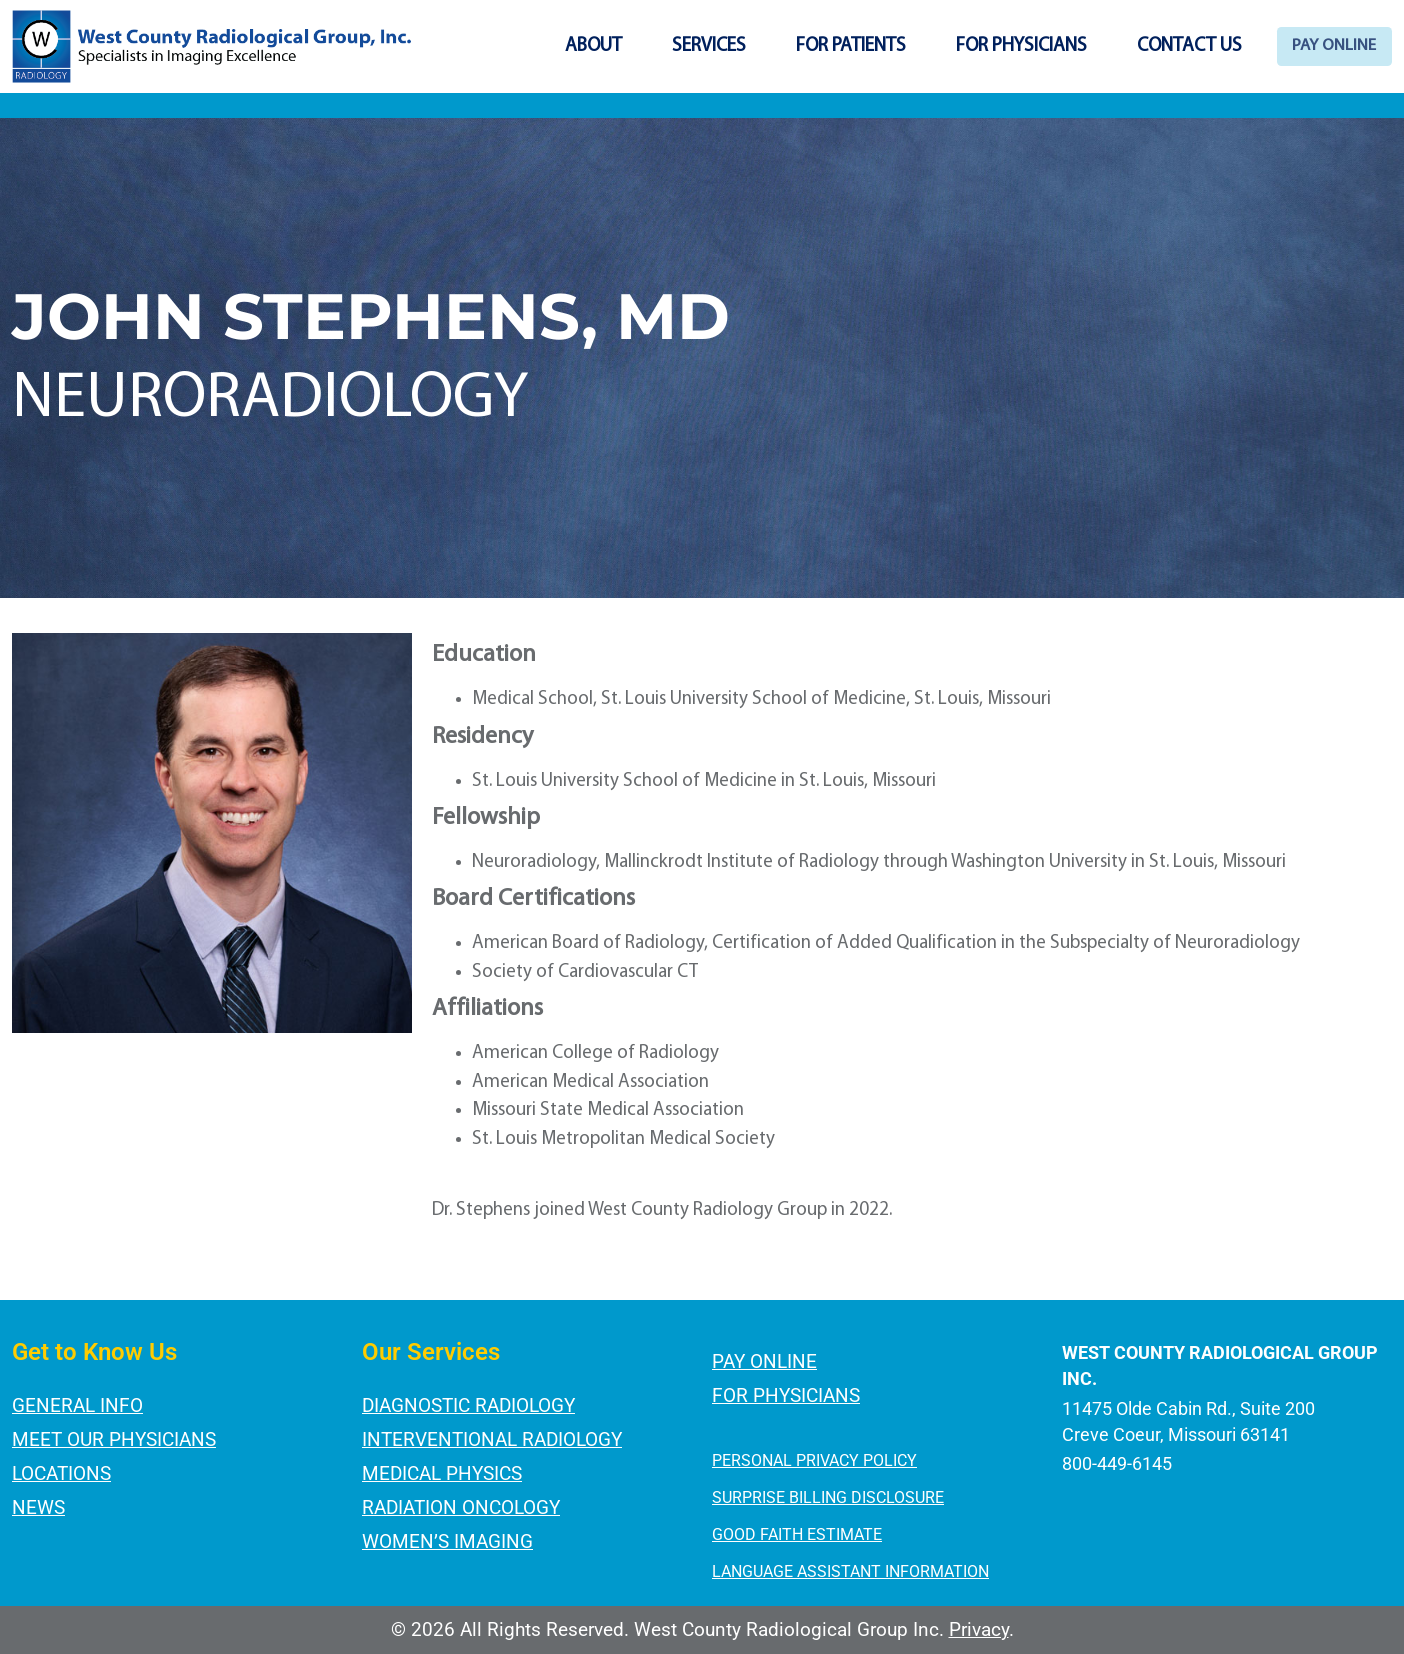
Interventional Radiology (492, 1439)
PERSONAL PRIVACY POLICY (814, 1460)
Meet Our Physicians (114, 1439)
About (547, 46)
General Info (77, 1405)
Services (663, 46)
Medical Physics (442, 1473)
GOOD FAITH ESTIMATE (797, 1534)
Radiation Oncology (461, 1507)
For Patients (805, 46)
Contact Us (1143, 46)
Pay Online (1311, 46)
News (38, 1507)
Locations (61, 1473)
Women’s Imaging (447, 1541)
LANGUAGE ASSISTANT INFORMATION (850, 1571)
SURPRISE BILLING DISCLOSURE (828, 1497)
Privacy (979, 1629)
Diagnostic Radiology (468, 1405)
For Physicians (975, 46)
